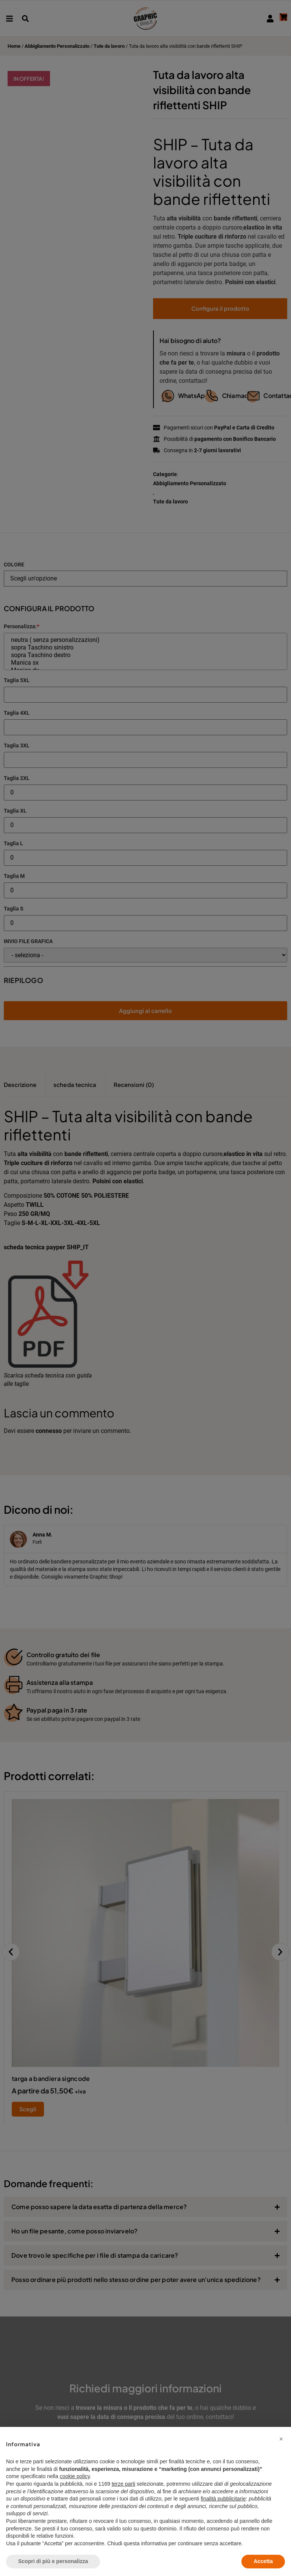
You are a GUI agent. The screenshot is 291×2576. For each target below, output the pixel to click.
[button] (281, 2439)
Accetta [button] (263, 2561)
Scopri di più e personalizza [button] (53, 2561)
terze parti (123, 2484)
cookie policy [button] (75, 2476)
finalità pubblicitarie (223, 2499)
